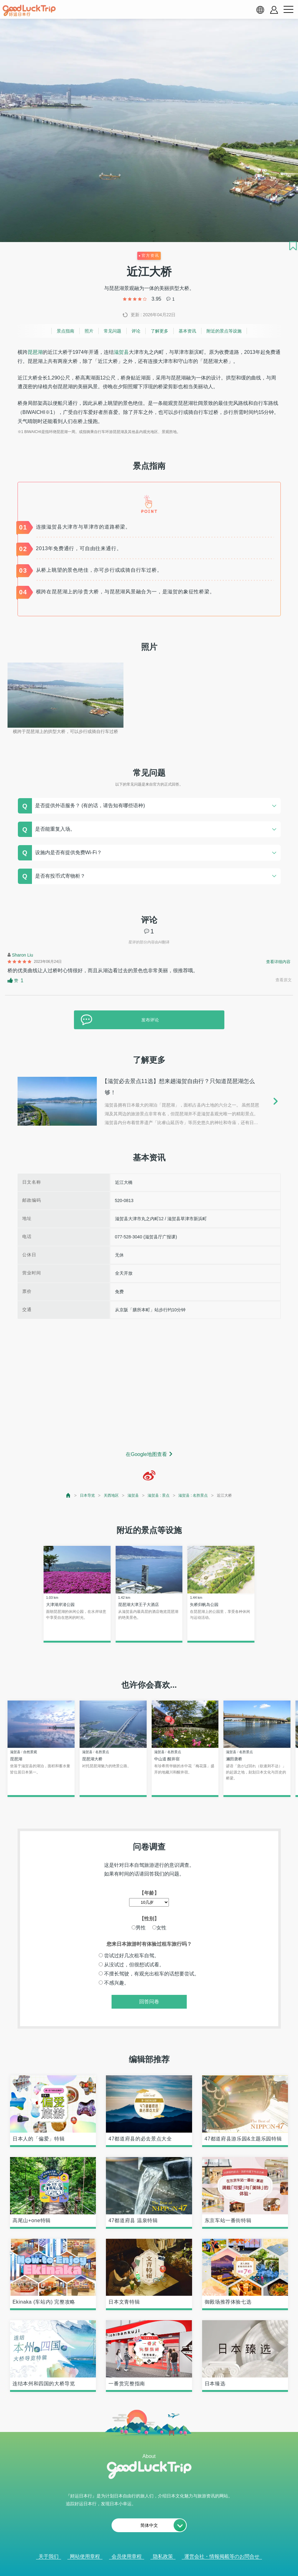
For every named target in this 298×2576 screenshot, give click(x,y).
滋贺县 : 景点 (159, 1495)
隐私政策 (163, 2556)
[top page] (68, 1495)
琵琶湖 (35, 352)
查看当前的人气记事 (144, 2569)
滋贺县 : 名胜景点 (193, 1495)
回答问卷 (149, 2001)
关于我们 (49, 2556)
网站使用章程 (85, 2556)
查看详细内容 (278, 962)
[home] (29, 10)
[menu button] (288, 10)
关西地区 (111, 1495)
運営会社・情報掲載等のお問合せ (221, 2556)
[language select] (260, 10)
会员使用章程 (127, 2556)
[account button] (274, 10)
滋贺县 (121, 352)
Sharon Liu (22, 955)
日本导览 (87, 1495)
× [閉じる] (174, 2569)
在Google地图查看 (146, 1454)
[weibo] (149, 1475)
